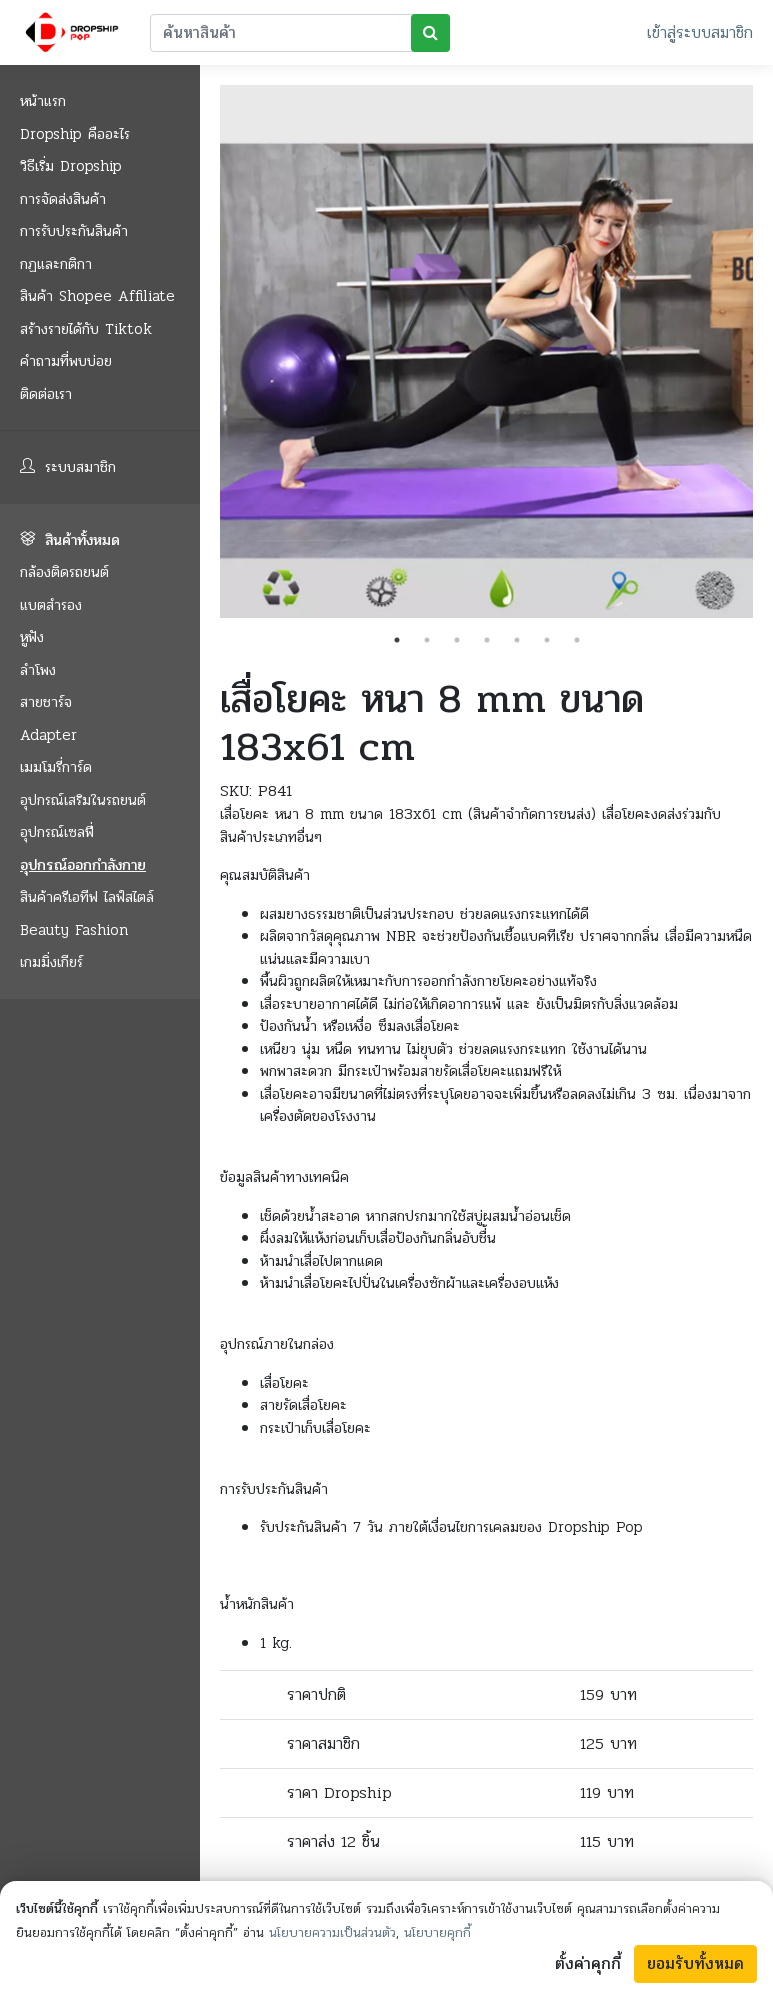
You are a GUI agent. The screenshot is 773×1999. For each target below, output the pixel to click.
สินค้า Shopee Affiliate (97, 296)
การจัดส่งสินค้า (63, 199)
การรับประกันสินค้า (74, 231)
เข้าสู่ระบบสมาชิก (700, 32)
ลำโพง (38, 670)
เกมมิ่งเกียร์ (51, 962)
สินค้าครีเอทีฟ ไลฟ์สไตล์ (87, 897)
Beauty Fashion (74, 930)
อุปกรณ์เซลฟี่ (57, 832)
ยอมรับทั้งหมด (695, 1963)
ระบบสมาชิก (68, 467)
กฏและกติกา (56, 264)
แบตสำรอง (51, 605)
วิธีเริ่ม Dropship (71, 166)
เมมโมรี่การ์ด (56, 767)
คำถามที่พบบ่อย (66, 361)
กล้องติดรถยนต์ (64, 572)
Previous (205, 355)
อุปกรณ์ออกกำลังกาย (83, 865)
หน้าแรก (43, 101)
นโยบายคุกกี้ (437, 1933)
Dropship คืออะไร (75, 134)
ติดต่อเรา (46, 394)
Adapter (48, 735)
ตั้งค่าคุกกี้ (588, 1963)
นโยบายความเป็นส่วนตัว (332, 1933)
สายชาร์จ (46, 702)
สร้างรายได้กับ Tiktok (86, 329)
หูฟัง (32, 637)
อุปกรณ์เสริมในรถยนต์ (83, 800)
